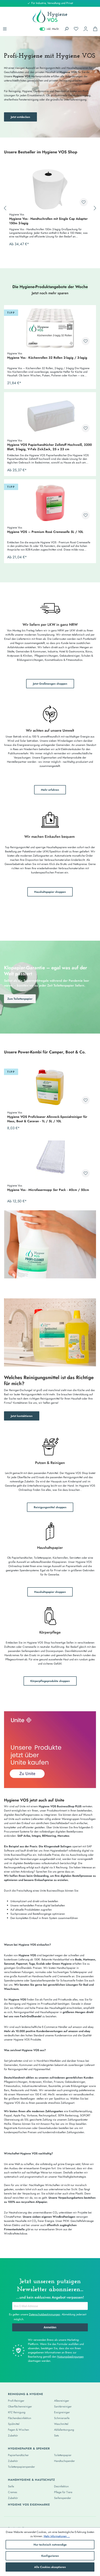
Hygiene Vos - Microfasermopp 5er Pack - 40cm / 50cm (48, 1190)
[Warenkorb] (95, 29)
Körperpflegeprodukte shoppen (50, 1681)
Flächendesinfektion (19, 2418)
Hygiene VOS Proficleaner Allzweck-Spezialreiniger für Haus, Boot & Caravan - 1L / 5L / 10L (47, 1119)
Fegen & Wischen (18, 2430)
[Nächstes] (95, 208)
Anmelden (50, 2327)
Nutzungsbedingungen (70, 2357)
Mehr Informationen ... (57, 2536)
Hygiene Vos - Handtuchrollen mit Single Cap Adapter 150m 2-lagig (48, 221)
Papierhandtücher (18, 2455)
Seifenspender (62, 2498)
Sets (56, 2435)
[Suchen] (66, 29)
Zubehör (13, 2435)
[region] (50, 208)
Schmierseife (61, 2418)
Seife (11, 2486)
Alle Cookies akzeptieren (50, 2567)
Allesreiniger (61, 2401)
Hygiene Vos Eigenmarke (29, 2505)
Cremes (12, 2492)
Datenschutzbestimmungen (44, 2314)
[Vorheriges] (5, 208)
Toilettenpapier (62, 2455)
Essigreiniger (62, 2412)
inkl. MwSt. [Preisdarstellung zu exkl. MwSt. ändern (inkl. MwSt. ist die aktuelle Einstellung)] (49, 29)
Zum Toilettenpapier (19, 999)
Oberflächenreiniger (20, 2406)
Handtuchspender (64, 2461)
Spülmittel (13, 2424)
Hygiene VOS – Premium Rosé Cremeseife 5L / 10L (45, 532)
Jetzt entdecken (20, 117)
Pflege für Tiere (63, 2492)
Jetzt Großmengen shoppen (50, 684)
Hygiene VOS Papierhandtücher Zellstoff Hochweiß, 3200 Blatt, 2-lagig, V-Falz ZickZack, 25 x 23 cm (49, 447)
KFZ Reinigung (16, 2412)
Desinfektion (61, 2486)
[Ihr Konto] (85, 29)
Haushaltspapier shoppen (50, 892)
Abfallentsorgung (64, 2430)
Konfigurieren (50, 2556)
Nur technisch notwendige (50, 2545)
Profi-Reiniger (16, 2401)
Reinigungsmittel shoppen (50, 1507)
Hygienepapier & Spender (29, 2448)
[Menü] (5, 29)
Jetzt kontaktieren (22, 1416)
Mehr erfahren (50, 790)
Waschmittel (61, 2424)
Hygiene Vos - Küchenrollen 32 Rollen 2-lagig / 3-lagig (47, 358)
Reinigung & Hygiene (25, 2394)
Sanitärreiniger (63, 2406)
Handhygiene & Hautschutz (31, 2480)
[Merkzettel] (76, 29)
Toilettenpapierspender (21, 2467)
